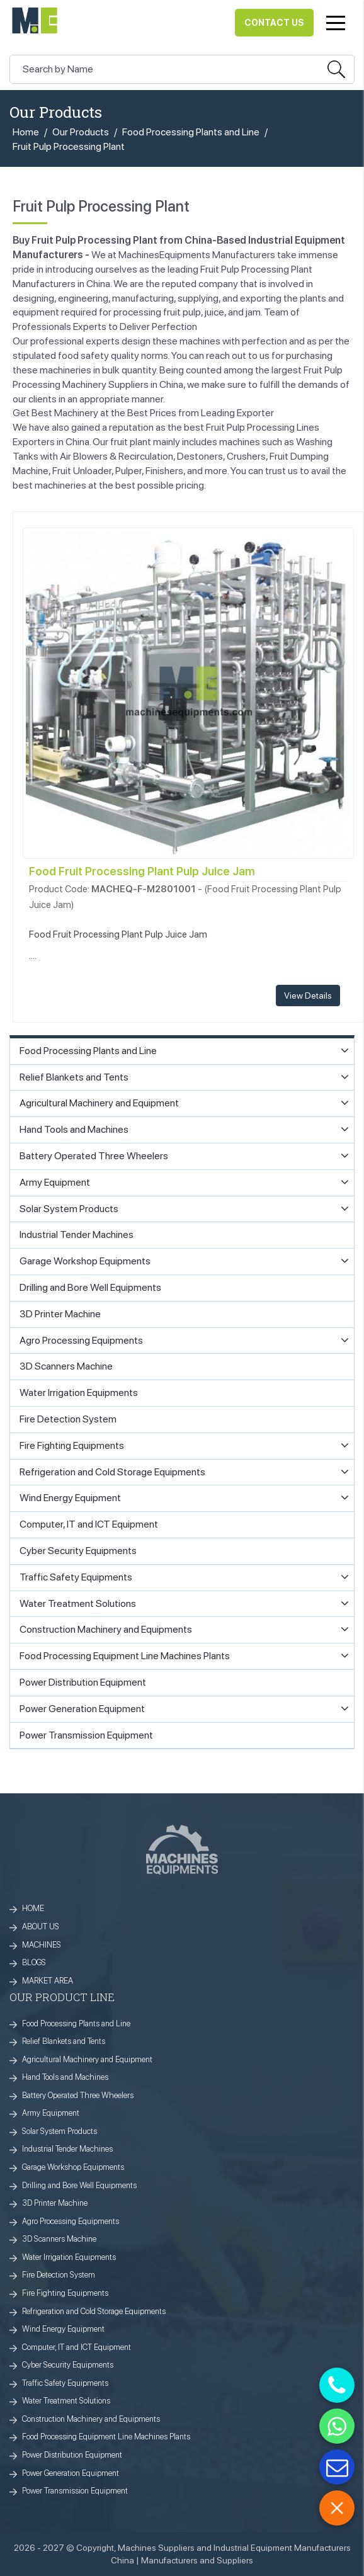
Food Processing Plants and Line (190, 132)
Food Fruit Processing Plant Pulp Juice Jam (142, 871)
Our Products (80, 132)
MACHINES (41, 1944)
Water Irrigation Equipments (69, 2257)
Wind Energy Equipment (63, 2329)
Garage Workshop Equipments (73, 2167)
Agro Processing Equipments (70, 2221)
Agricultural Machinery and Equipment (87, 2059)
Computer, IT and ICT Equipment (76, 2347)
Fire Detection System (58, 2274)
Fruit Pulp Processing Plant (69, 146)
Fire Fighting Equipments (65, 2293)
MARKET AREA (47, 1980)
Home (26, 132)
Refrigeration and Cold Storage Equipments (94, 2311)
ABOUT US (40, 1926)
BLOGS (34, 1962)
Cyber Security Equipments (67, 2364)
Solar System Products (59, 2131)
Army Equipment (50, 2113)
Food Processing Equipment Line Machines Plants (106, 2436)
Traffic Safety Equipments (65, 2383)
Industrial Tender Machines (67, 2148)
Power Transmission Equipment (75, 2490)
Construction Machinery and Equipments (91, 2419)
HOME (33, 1908)
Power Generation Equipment (70, 2473)
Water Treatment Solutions (66, 2400)
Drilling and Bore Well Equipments (79, 2185)
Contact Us (274, 23)
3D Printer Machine (55, 2203)
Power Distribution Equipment (72, 2455)
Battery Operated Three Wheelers (78, 2095)
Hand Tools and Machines (65, 2077)
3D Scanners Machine (59, 2239)
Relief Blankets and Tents (63, 2041)
